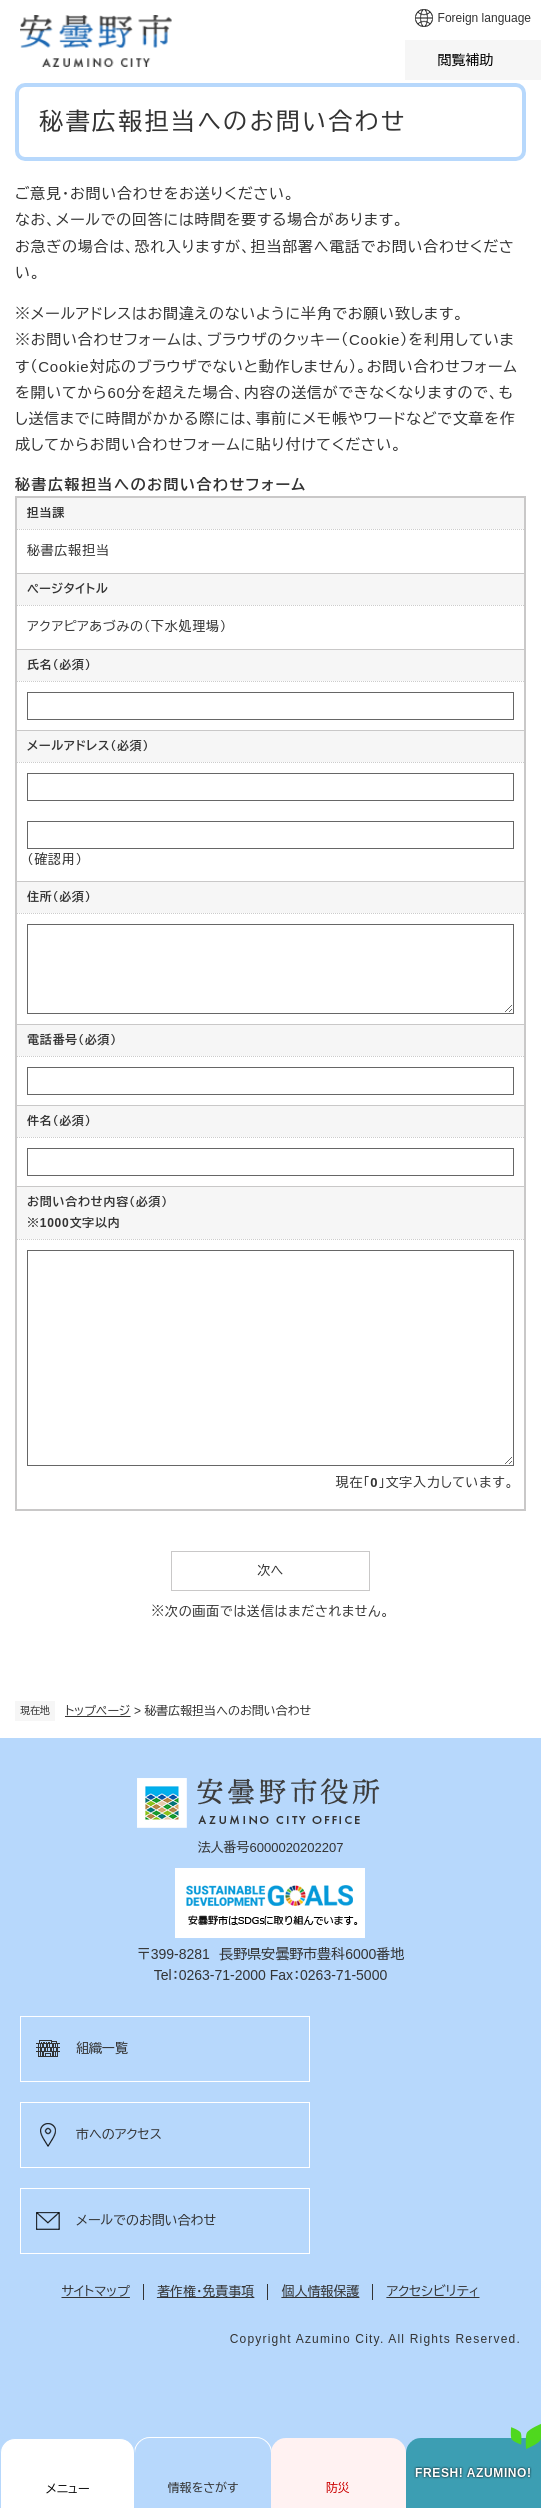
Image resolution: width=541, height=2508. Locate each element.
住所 (59, 897)
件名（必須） (59, 1121)
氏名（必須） (59, 665)
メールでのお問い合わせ (146, 2220)
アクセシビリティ (432, 2291)
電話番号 (72, 1040)
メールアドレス (88, 746)
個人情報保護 (320, 2291)
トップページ (98, 1711)
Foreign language (484, 18)
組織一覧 (102, 2048)
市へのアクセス (119, 2134)
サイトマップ (96, 2291)
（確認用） (55, 859)
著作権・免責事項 (206, 2291)
